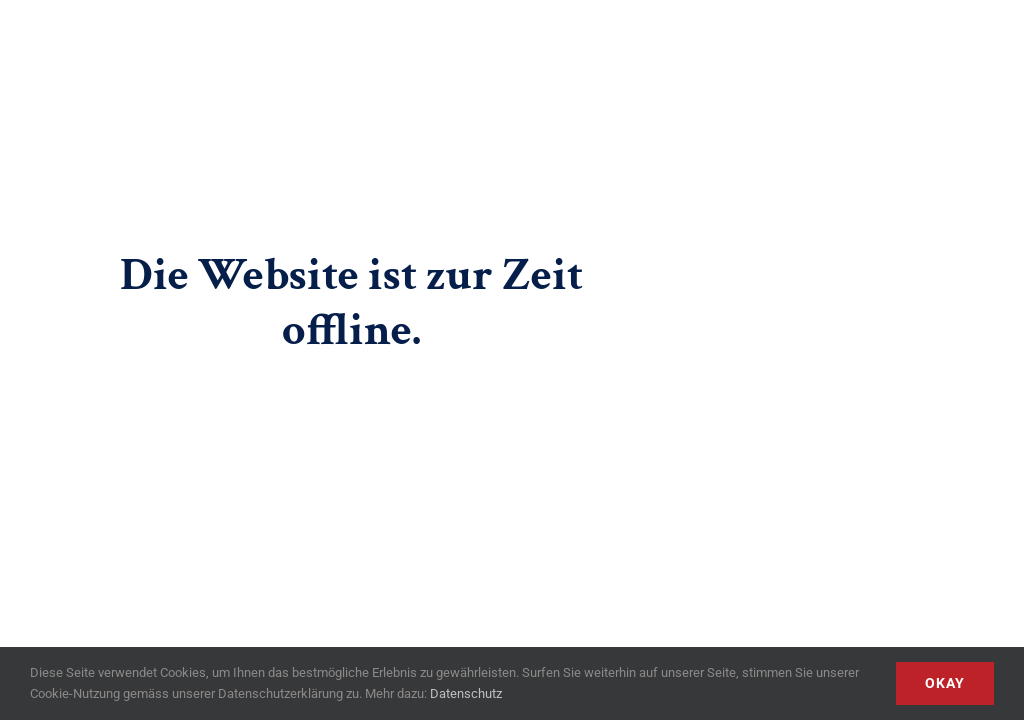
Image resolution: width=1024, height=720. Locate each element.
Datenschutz (466, 693)
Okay (945, 683)
